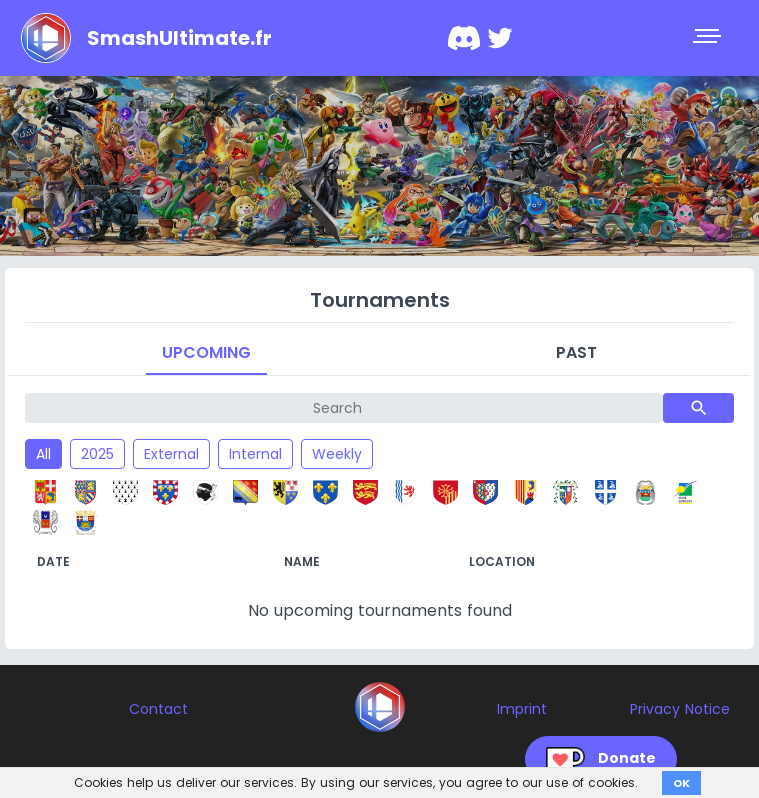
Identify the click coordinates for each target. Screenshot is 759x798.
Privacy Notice (680, 709)
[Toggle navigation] (709, 38)
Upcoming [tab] (206, 352)
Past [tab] (576, 352)
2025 (97, 454)
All (43, 454)
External (171, 454)
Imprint (522, 709)
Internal (255, 454)
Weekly (337, 454)
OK (681, 783)
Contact (158, 709)
